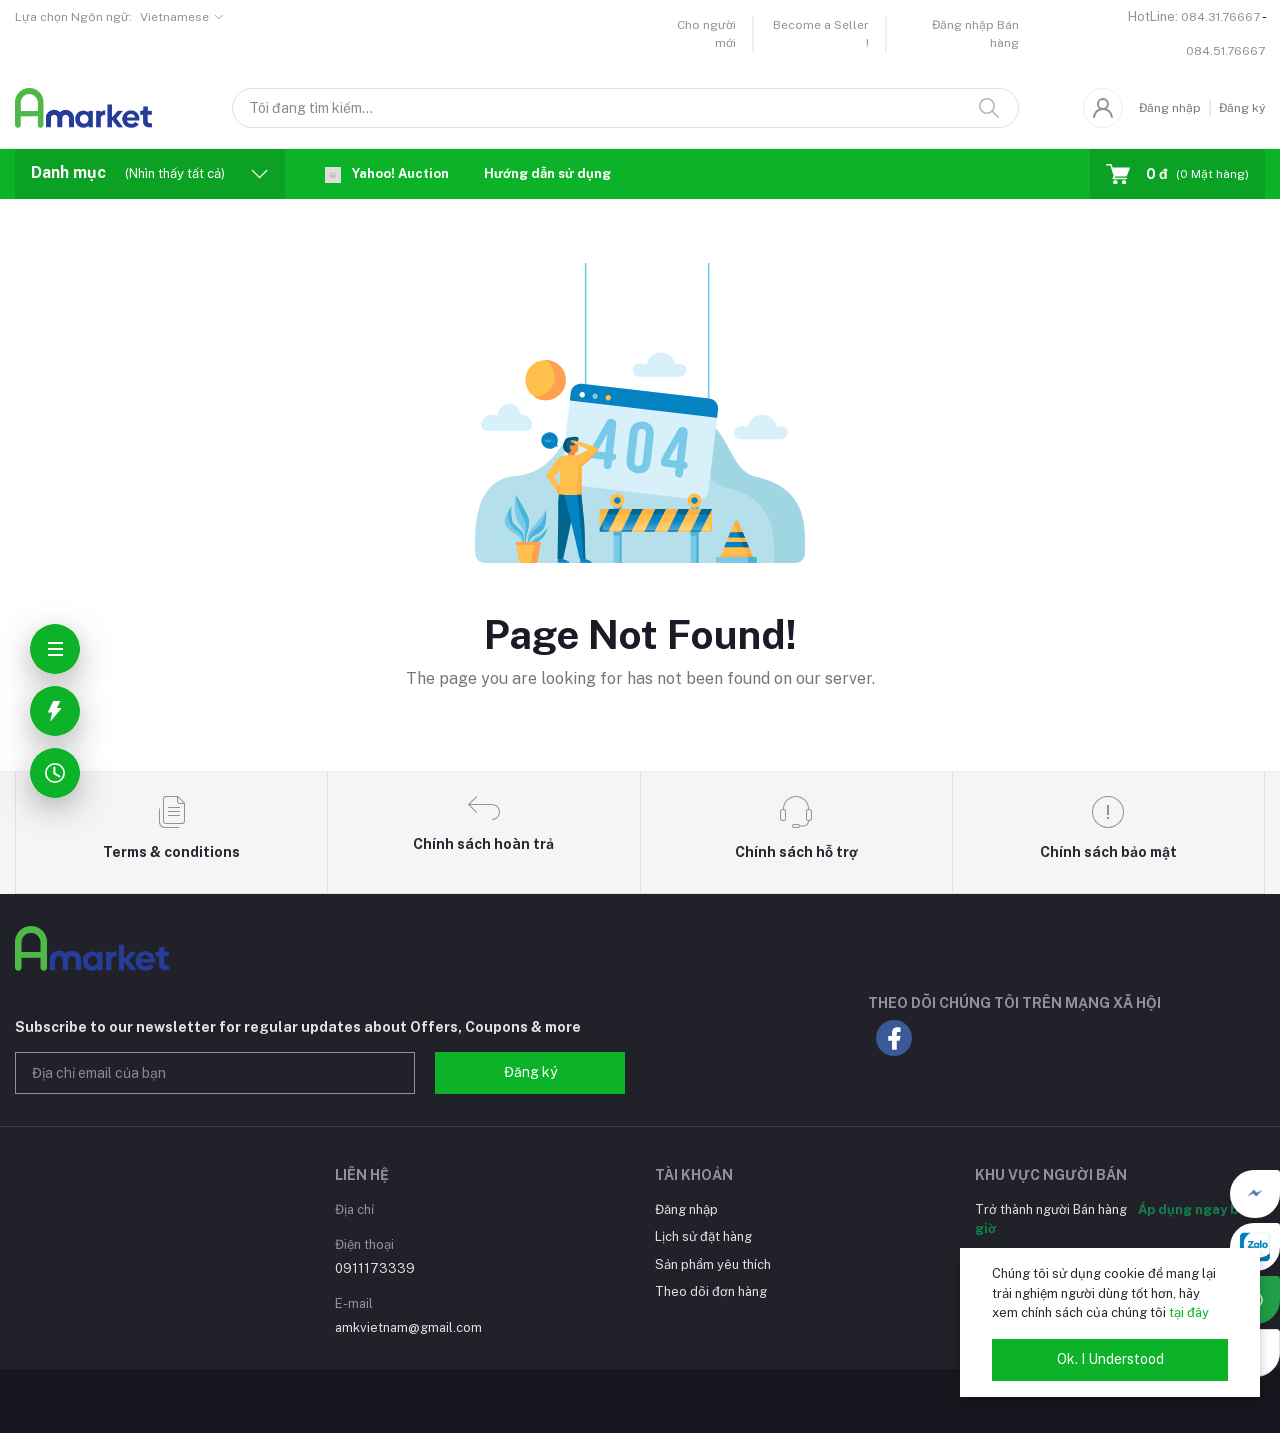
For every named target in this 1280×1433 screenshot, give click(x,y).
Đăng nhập (1170, 108)
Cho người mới (706, 34)
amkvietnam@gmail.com (408, 1327)
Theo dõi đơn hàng (711, 1291)
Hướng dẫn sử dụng (547, 173)
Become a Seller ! (821, 34)
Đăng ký (1242, 108)
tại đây (1189, 1312)
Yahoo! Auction (387, 174)
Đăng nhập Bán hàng (975, 34)
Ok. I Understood (1110, 1359)
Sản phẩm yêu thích (713, 1264)
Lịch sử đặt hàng (703, 1236)
